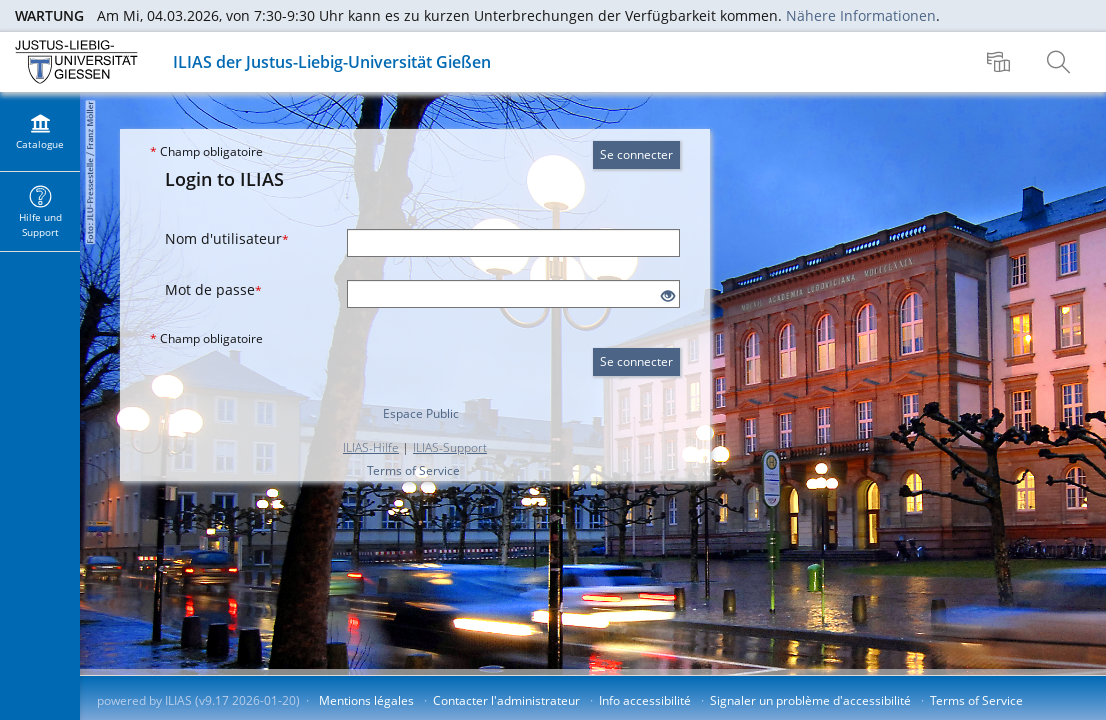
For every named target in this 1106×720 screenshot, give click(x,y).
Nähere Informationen (861, 15)
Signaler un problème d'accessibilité (810, 700)
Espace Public (421, 413)
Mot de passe (213, 289)
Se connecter (636, 154)
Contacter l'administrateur (506, 700)
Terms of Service (413, 470)
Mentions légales (366, 700)
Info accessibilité (645, 700)
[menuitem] (1001, 62)
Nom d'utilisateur (227, 238)
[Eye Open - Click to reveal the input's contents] (668, 296)
